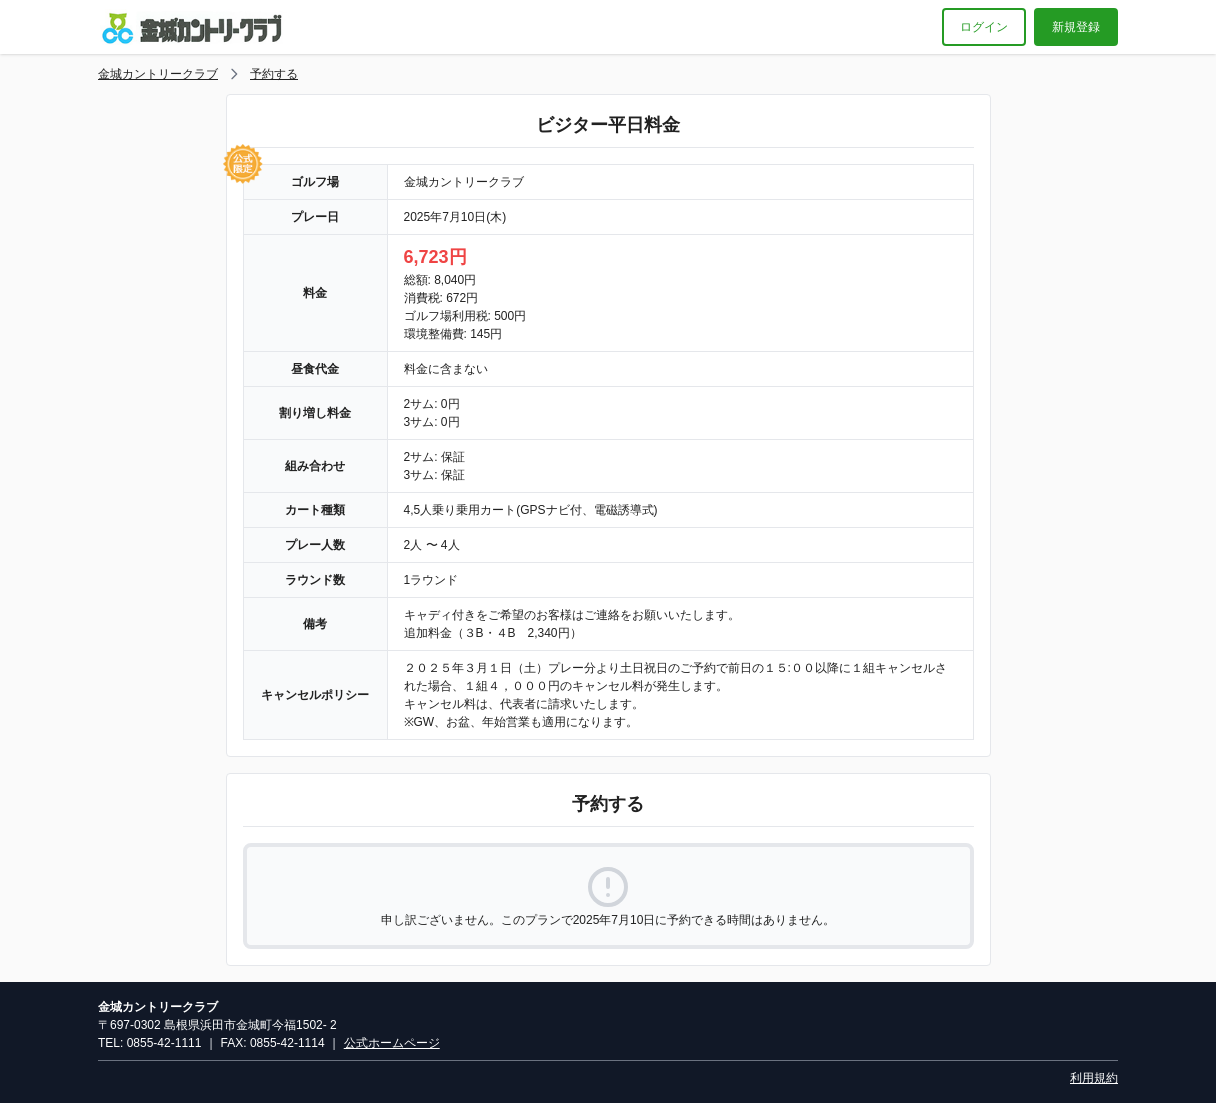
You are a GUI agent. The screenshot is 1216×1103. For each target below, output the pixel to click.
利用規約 (1094, 1078)
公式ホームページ (392, 1043)
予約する (274, 74)
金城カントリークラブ (158, 74)
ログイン (984, 27)
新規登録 (1076, 27)
